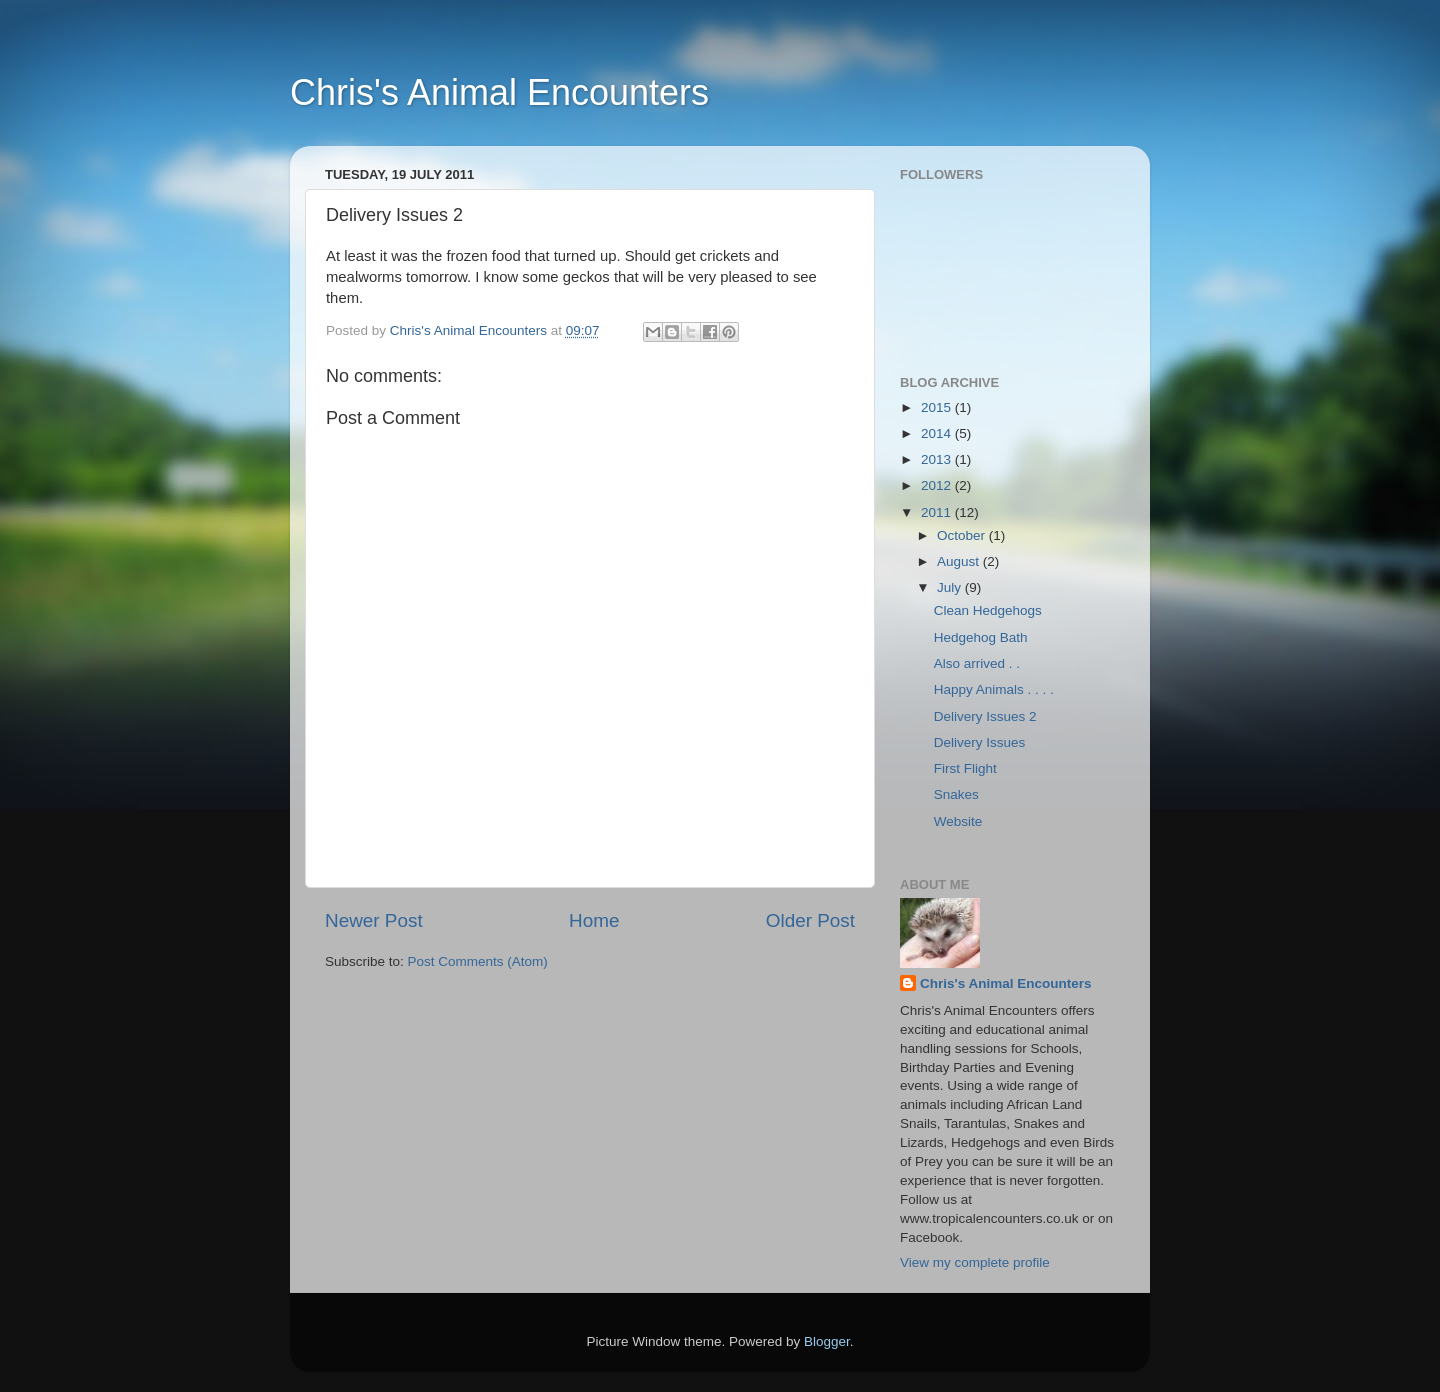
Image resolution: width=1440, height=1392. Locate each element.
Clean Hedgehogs (988, 610)
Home (594, 920)
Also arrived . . (977, 663)
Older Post (810, 920)
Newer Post (374, 920)
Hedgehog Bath (981, 637)
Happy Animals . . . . (994, 689)
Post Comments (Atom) (478, 961)
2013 (938, 459)
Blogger (827, 1341)
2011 (938, 512)
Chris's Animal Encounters (499, 92)
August (960, 561)
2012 (938, 485)
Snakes (956, 794)
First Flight (965, 768)
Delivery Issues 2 (985, 716)
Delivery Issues (980, 742)
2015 (938, 407)
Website (958, 821)
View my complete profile (975, 1262)
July (951, 587)
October (963, 535)
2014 (938, 433)
